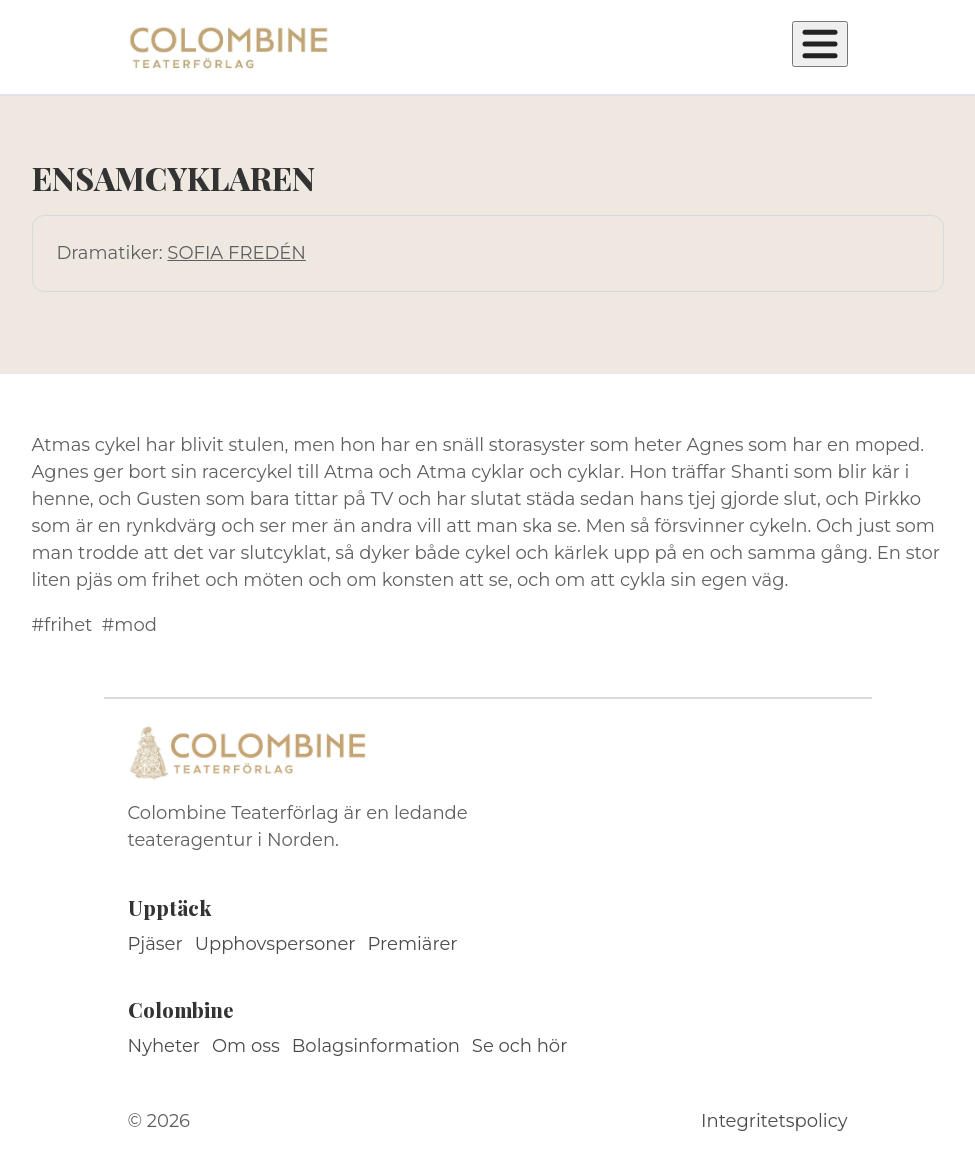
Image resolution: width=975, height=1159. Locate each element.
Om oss (246, 1046)
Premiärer (413, 944)
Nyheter (164, 1046)
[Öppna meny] (820, 44)
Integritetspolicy (774, 1121)
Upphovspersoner (275, 944)
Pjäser (155, 944)
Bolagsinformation (376, 1046)
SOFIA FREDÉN (236, 253)
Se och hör (520, 1046)
